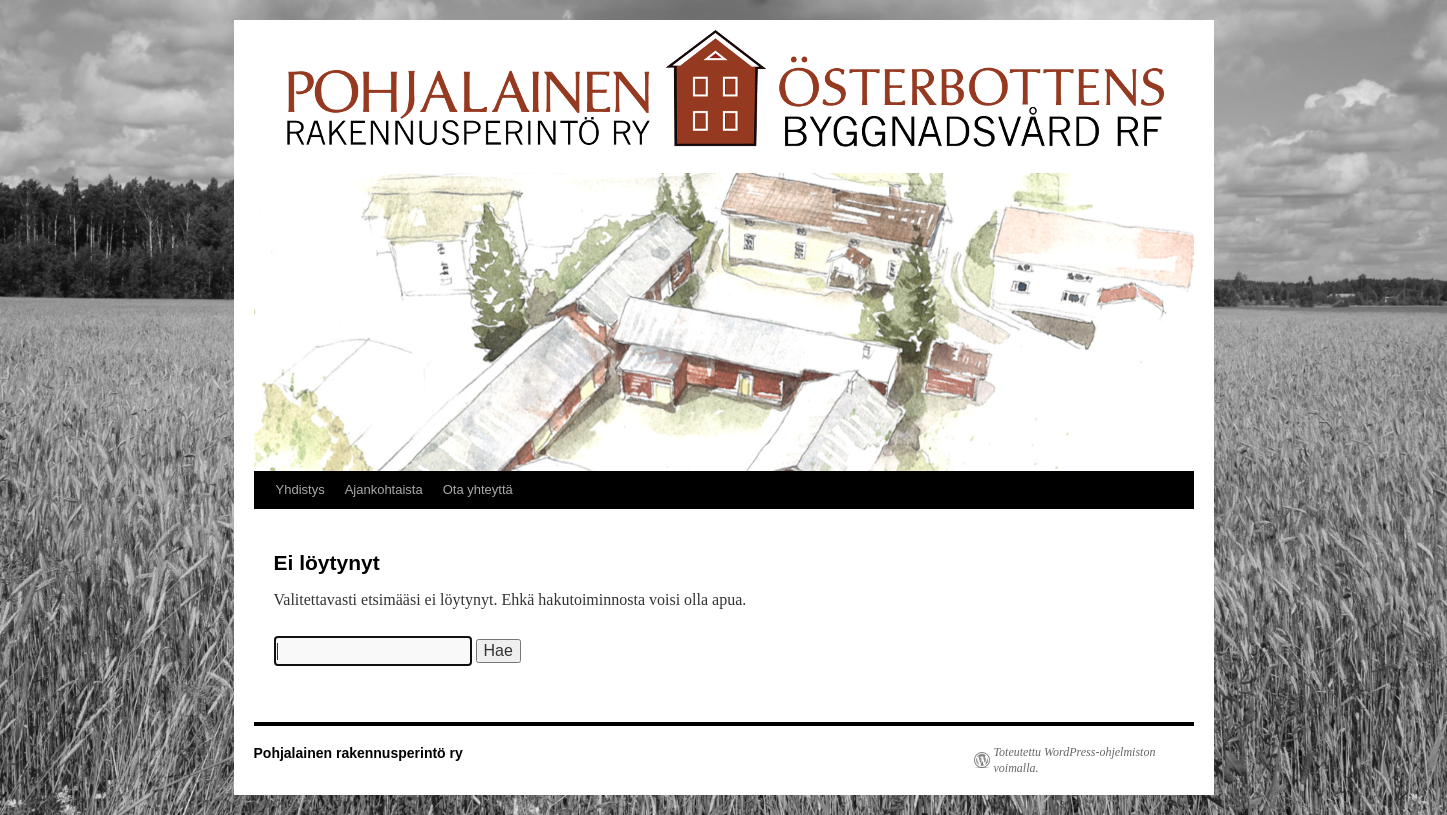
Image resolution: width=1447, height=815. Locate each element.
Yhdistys (300, 489)
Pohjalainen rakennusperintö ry (358, 753)
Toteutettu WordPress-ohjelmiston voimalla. (1075, 760)
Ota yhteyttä (478, 489)
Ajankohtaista (384, 489)
